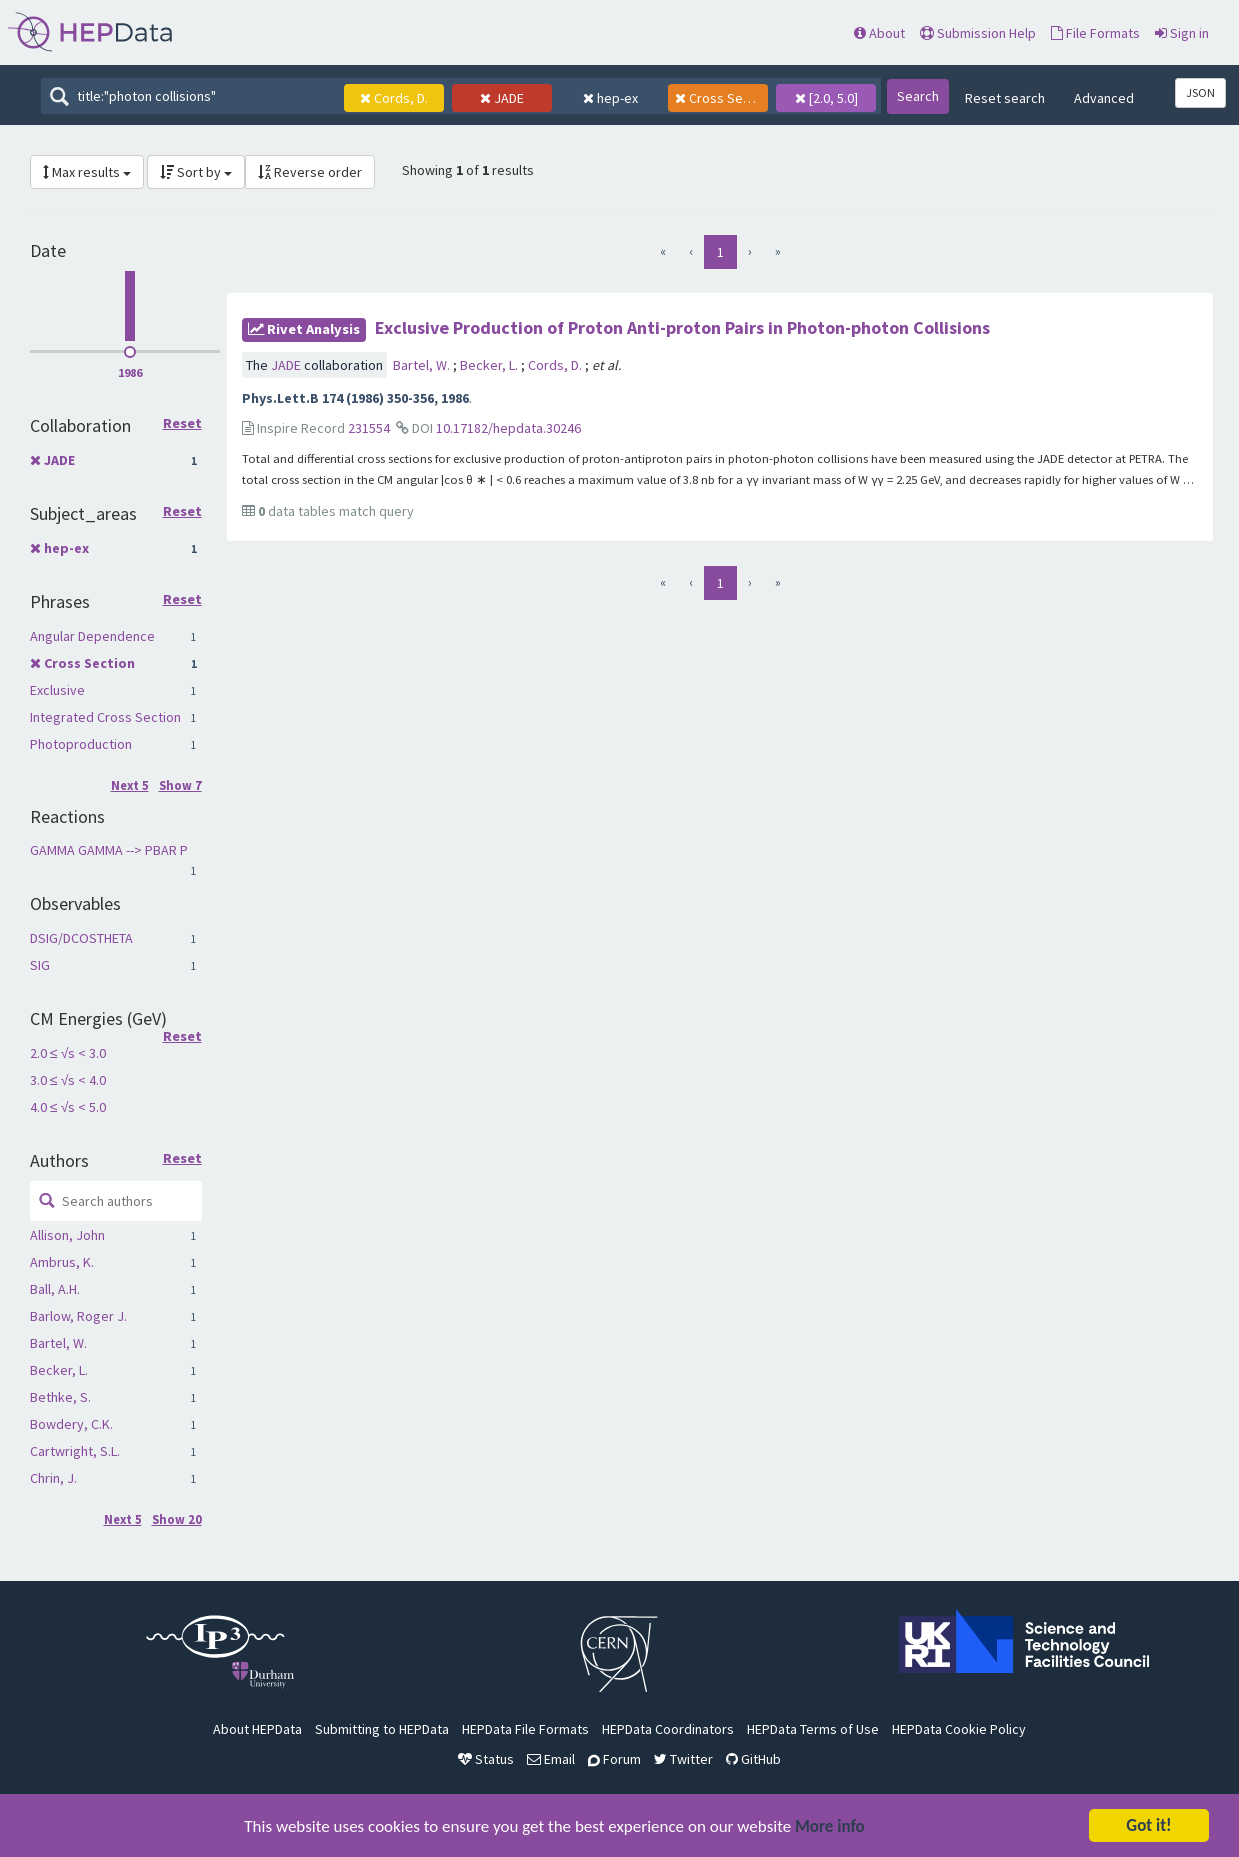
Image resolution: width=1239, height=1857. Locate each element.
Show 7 (180, 785)
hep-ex (66, 548)
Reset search (1005, 98)
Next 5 (130, 785)
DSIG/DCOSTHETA (81, 938)
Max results (87, 172)
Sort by (196, 172)
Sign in (1182, 33)
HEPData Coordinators (668, 1729)
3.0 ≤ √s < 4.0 (68, 1080)
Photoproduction (81, 744)
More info (830, 1827)
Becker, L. (59, 1370)
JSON (1200, 92)
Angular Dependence (92, 636)
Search (918, 96)
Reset (182, 424)
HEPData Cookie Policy (959, 1729)
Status (486, 1759)
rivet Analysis (304, 329)
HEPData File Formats (525, 1729)
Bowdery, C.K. (71, 1424)
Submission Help (978, 33)
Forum (614, 1759)
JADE (59, 460)
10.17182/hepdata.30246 (508, 428)
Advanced (1104, 98)
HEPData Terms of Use (813, 1729)
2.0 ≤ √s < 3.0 (68, 1053)
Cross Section (89, 663)
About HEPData (257, 1729)
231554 (369, 428)
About (879, 33)
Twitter (683, 1759)
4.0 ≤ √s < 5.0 (68, 1107)
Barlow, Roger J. (78, 1316)
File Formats (1095, 33)
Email (551, 1759)
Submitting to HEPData (382, 1729)
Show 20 (177, 1519)
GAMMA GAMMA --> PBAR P (109, 850)
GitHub (753, 1759)
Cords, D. (556, 365)
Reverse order (310, 172)
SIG (40, 965)
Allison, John (67, 1235)
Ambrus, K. (62, 1262)
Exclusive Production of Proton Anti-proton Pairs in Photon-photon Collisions (682, 327)
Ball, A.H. (55, 1289)
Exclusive (57, 690)
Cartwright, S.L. (75, 1451)
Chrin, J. (53, 1478)
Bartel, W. (58, 1343)
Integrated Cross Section (105, 717)
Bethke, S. (60, 1397)
